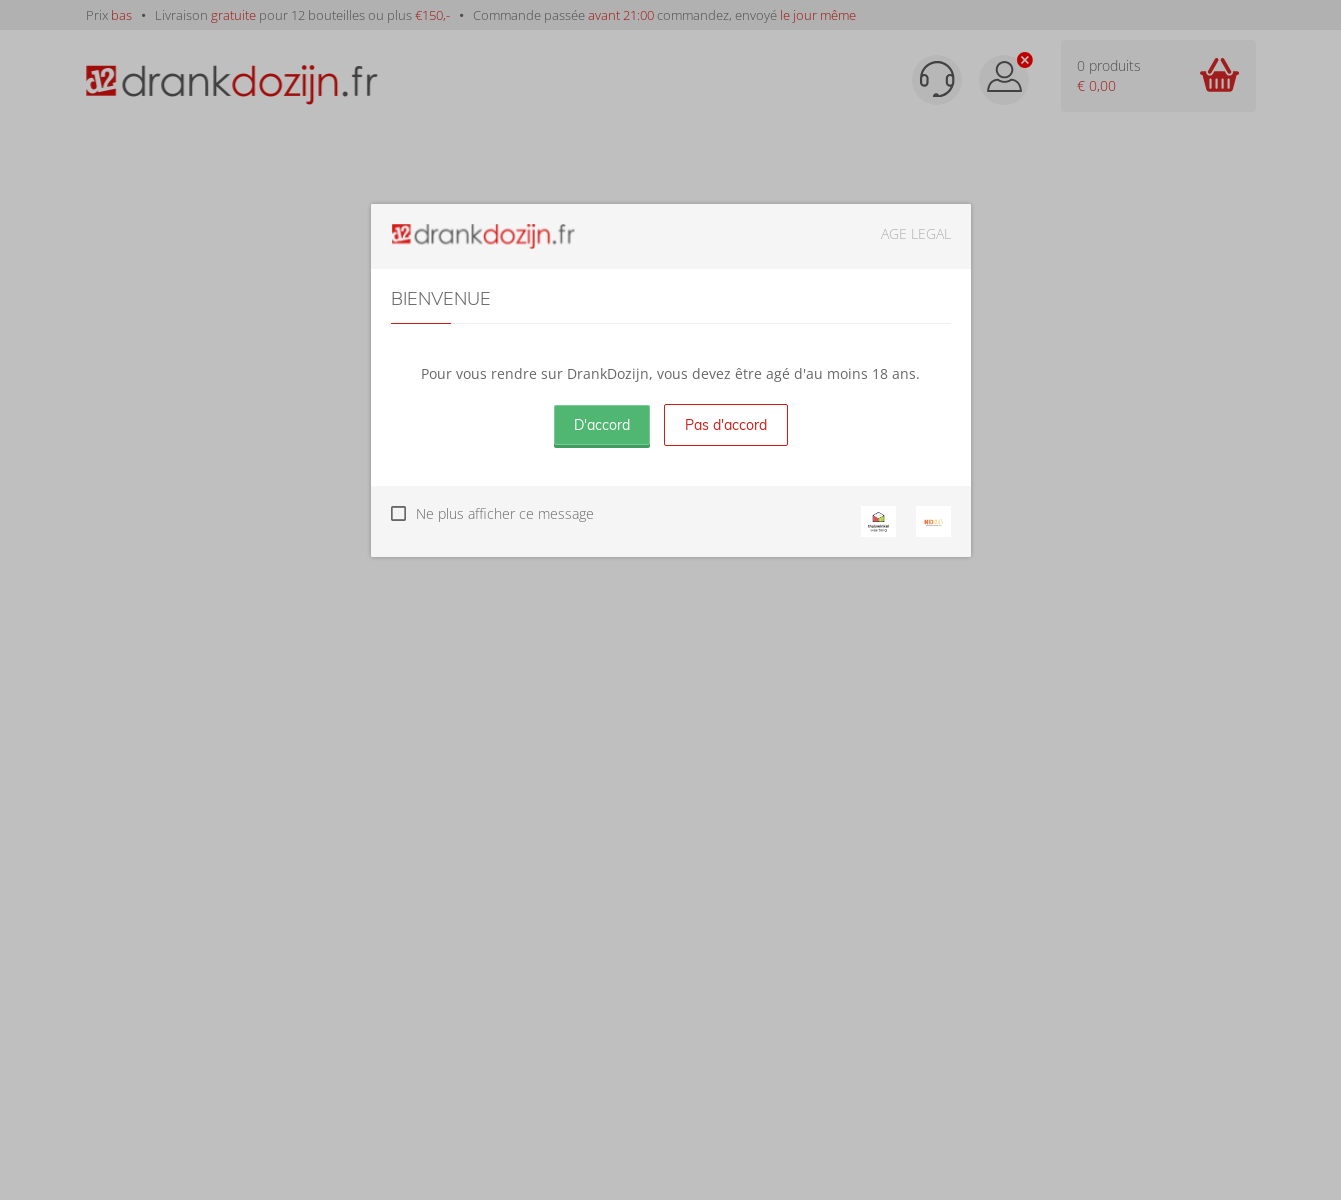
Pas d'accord (726, 425)
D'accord (602, 425)
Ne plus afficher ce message (505, 513)
